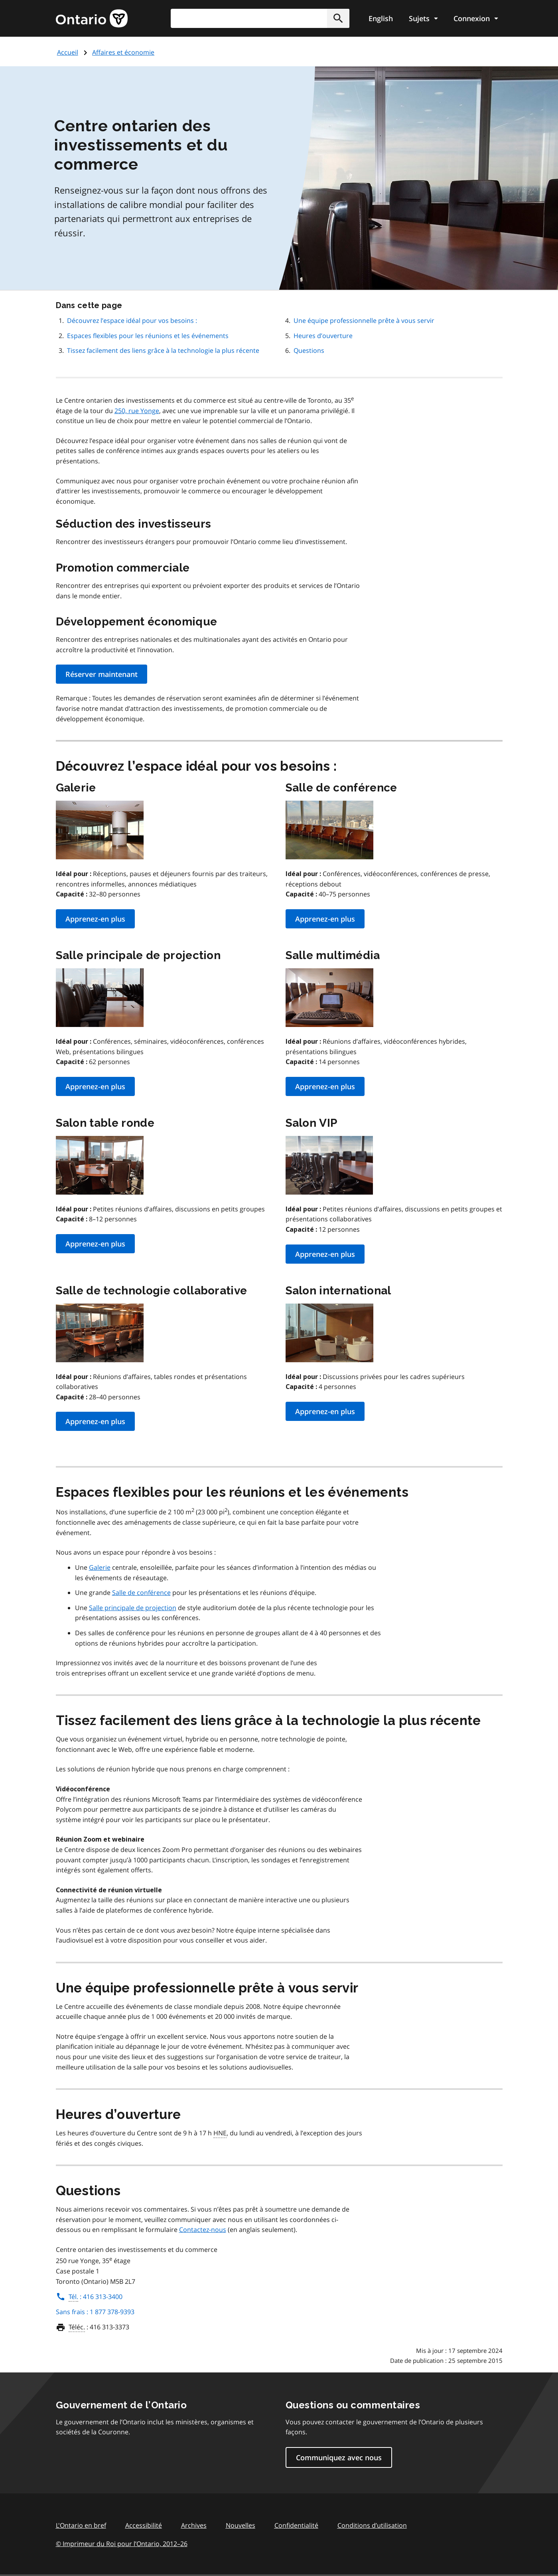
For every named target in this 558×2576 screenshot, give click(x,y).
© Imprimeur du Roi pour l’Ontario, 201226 (121, 2543)
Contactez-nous (202, 2229)
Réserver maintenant (101, 674)
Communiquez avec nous (339, 2457)
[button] (338, 18)
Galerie (99, 1567)
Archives (194, 2525)
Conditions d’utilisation (372, 2525)
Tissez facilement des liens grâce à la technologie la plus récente (163, 350)
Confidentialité (296, 2525)
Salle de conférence (141, 1592)
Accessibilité (143, 2525)
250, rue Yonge (136, 410)
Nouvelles (240, 2525)
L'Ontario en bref (81, 2525)
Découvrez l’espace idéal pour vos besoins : (132, 320)
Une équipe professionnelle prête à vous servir (364, 320)
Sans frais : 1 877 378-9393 (95, 2311)
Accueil (67, 52)
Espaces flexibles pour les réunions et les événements (148, 335)
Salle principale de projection (132, 1607)
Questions (309, 350)
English (381, 18)
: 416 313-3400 (89, 2296)
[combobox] (260, 18)
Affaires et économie (123, 52)
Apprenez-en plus (95, 919)
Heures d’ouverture (323, 335)
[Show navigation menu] (423, 18)
